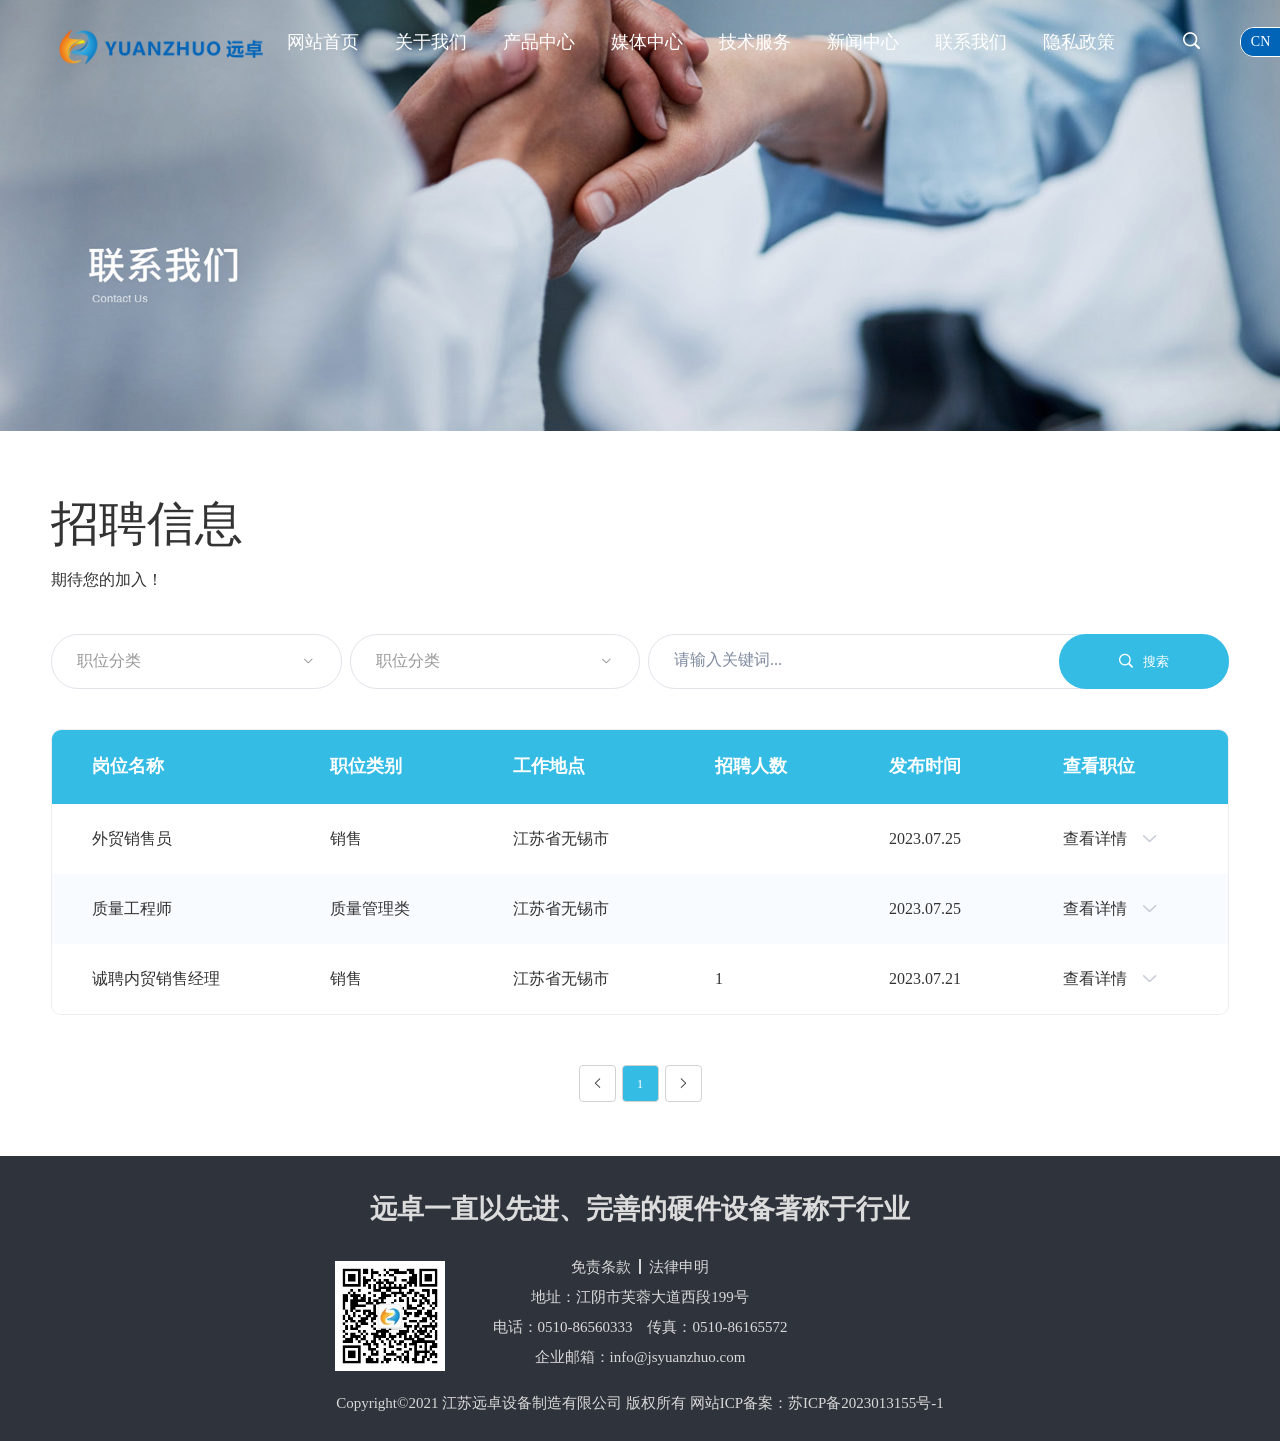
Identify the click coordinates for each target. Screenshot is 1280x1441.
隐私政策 (1079, 42)
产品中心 (539, 42)
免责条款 (601, 1267)
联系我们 (971, 42)
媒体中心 (647, 42)
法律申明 (679, 1267)
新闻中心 (863, 42)
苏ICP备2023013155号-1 (866, 1403)
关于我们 (431, 42)
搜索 (1144, 661)
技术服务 (755, 42)
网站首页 (323, 42)
